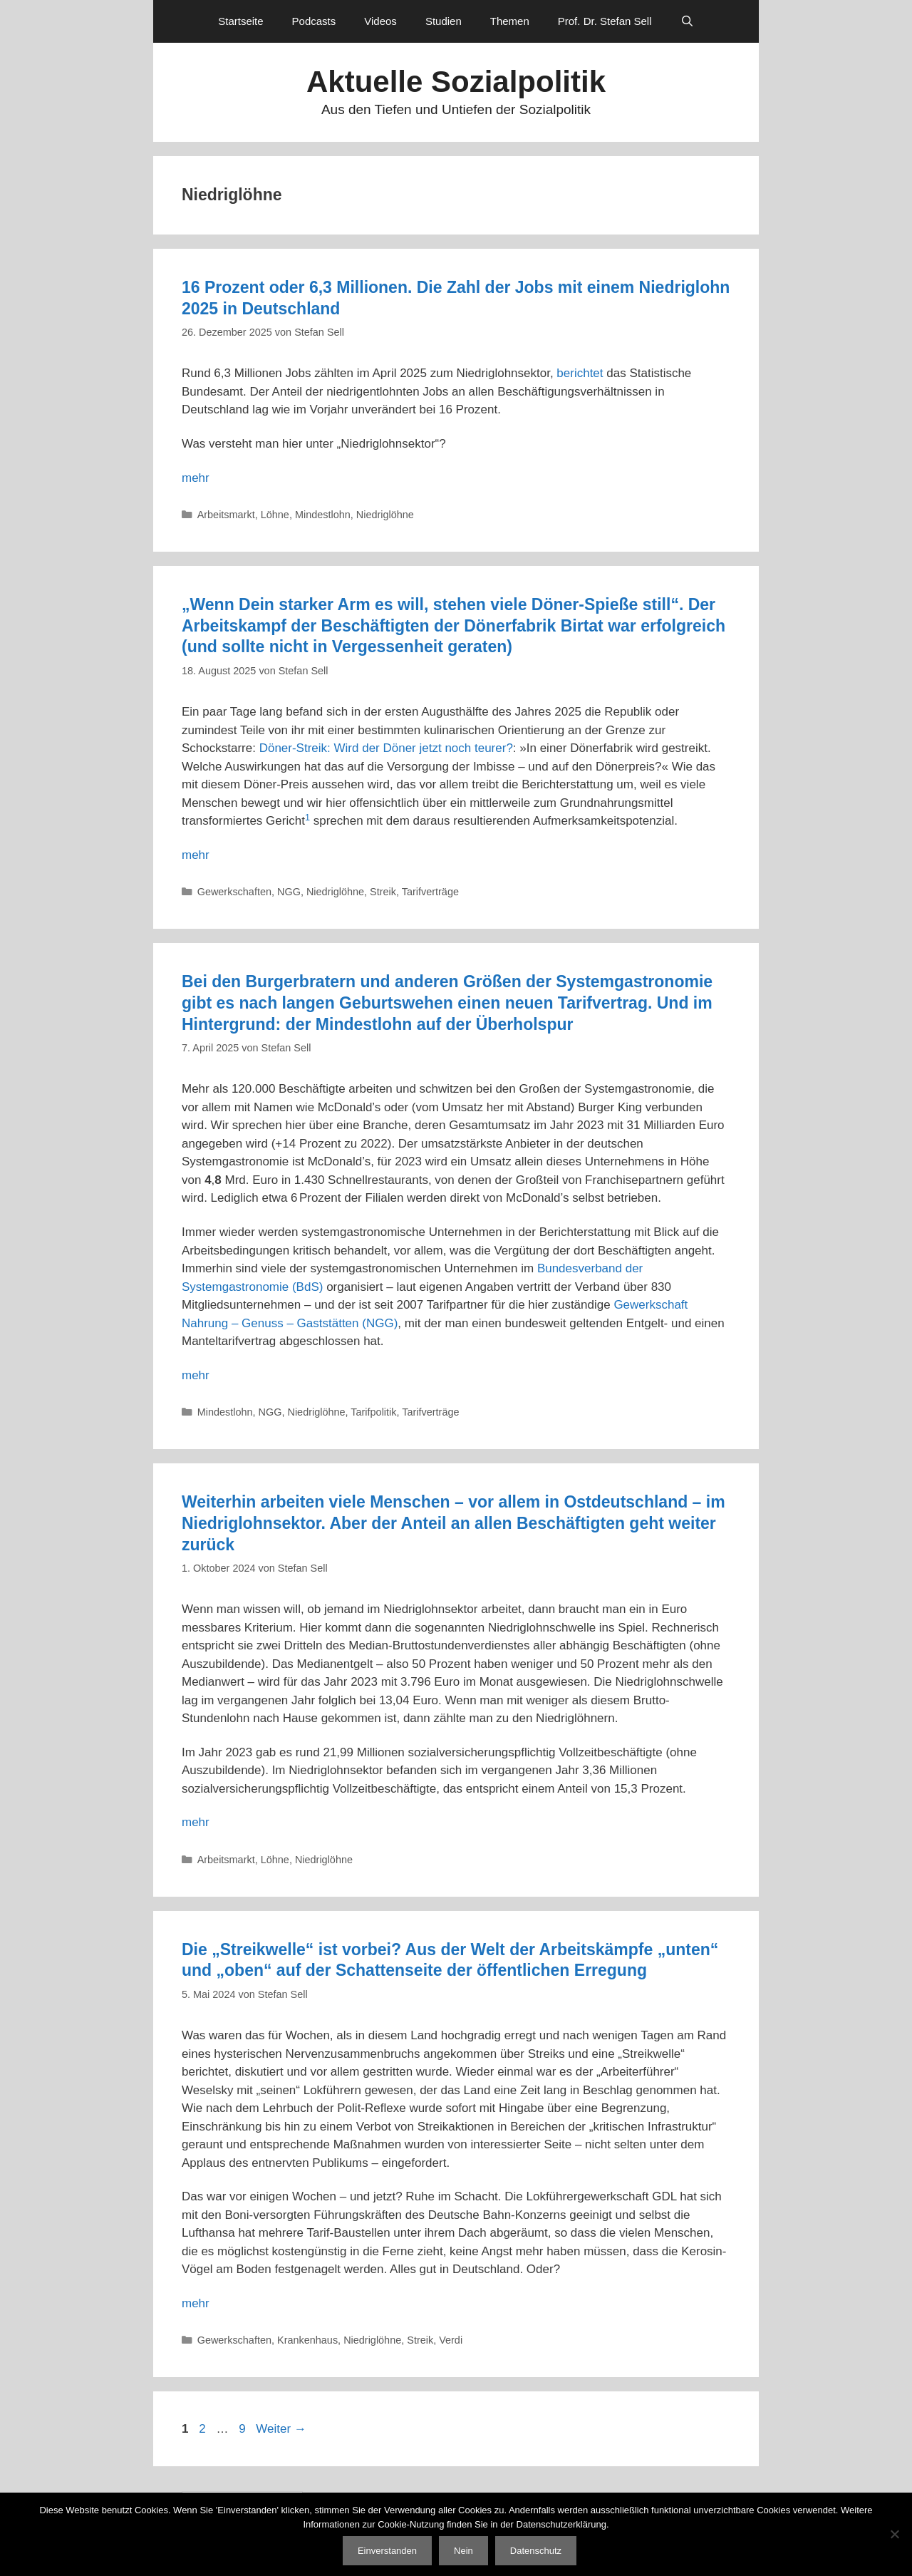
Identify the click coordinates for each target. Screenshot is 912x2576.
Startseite (240, 21)
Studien (443, 21)
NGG (289, 891)
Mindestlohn (323, 514)
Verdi (450, 2340)
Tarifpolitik (373, 1412)
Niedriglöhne (385, 514)
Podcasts (314, 21)
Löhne (275, 514)
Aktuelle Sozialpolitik (456, 81)
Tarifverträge (430, 891)
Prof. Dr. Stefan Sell (605, 21)
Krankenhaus (307, 2340)
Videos (380, 21)
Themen (509, 21)
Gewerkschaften (234, 891)
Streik (383, 891)
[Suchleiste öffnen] (687, 21)
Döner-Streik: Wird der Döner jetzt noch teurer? (386, 748)
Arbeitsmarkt (226, 514)
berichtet (579, 373)
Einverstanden (387, 2550)
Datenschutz (535, 2550)
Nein (463, 2550)
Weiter (281, 2429)
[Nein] (894, 2534)
